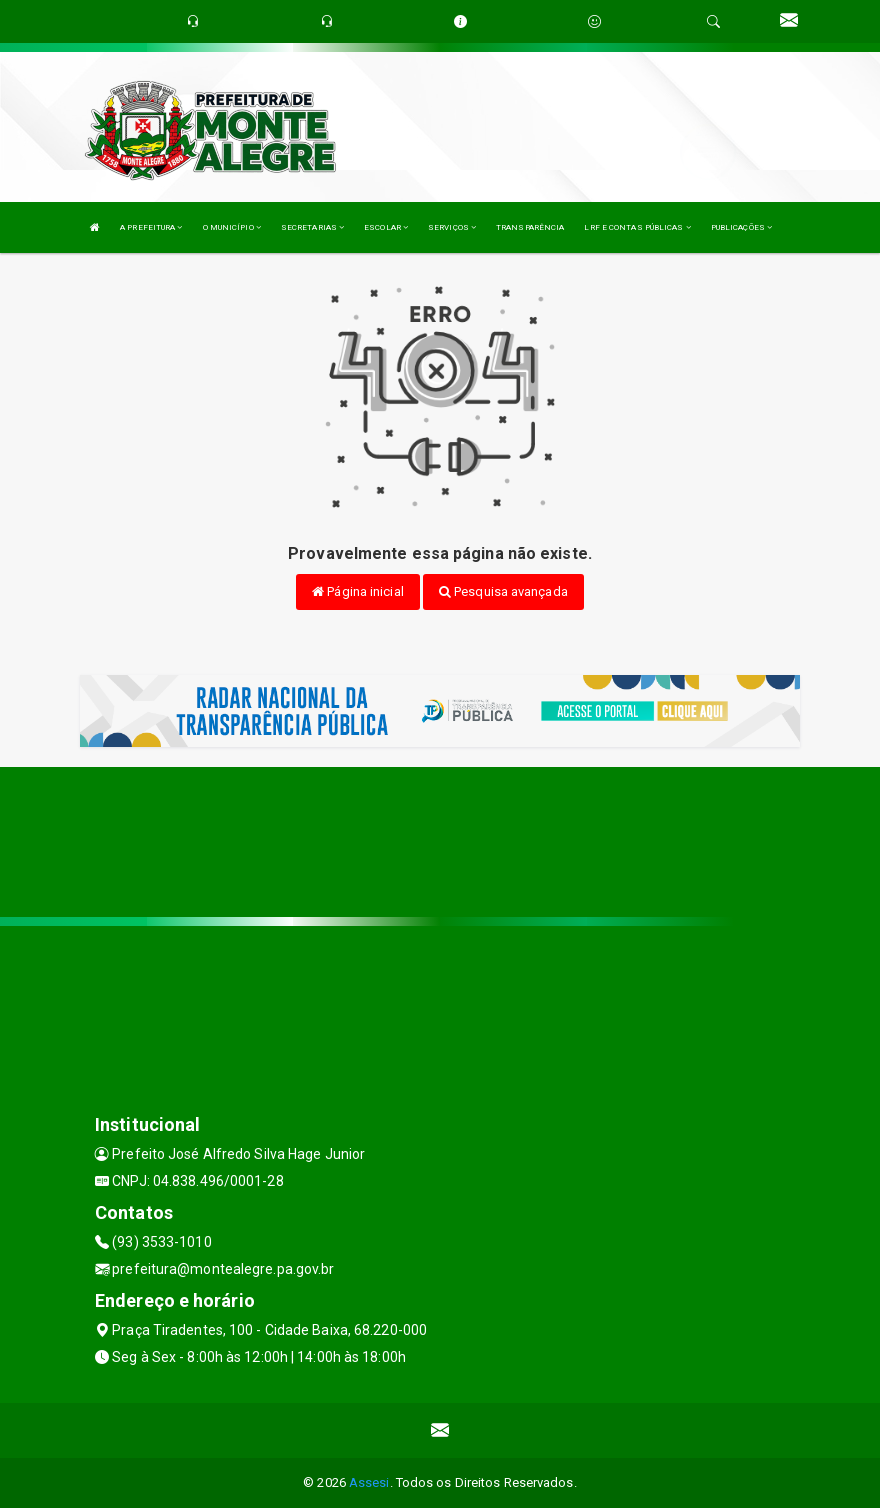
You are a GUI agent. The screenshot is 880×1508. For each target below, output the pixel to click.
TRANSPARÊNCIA (530, 227)
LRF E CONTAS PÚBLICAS (637, 227)
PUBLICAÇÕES (741, 227)
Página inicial (358, 591)
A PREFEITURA (151, 227)
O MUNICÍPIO (232, 227)
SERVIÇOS (452, 227)
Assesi (369, 1482)
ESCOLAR (386, 227)
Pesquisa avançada (503, 591)
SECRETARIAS (312, 227)
